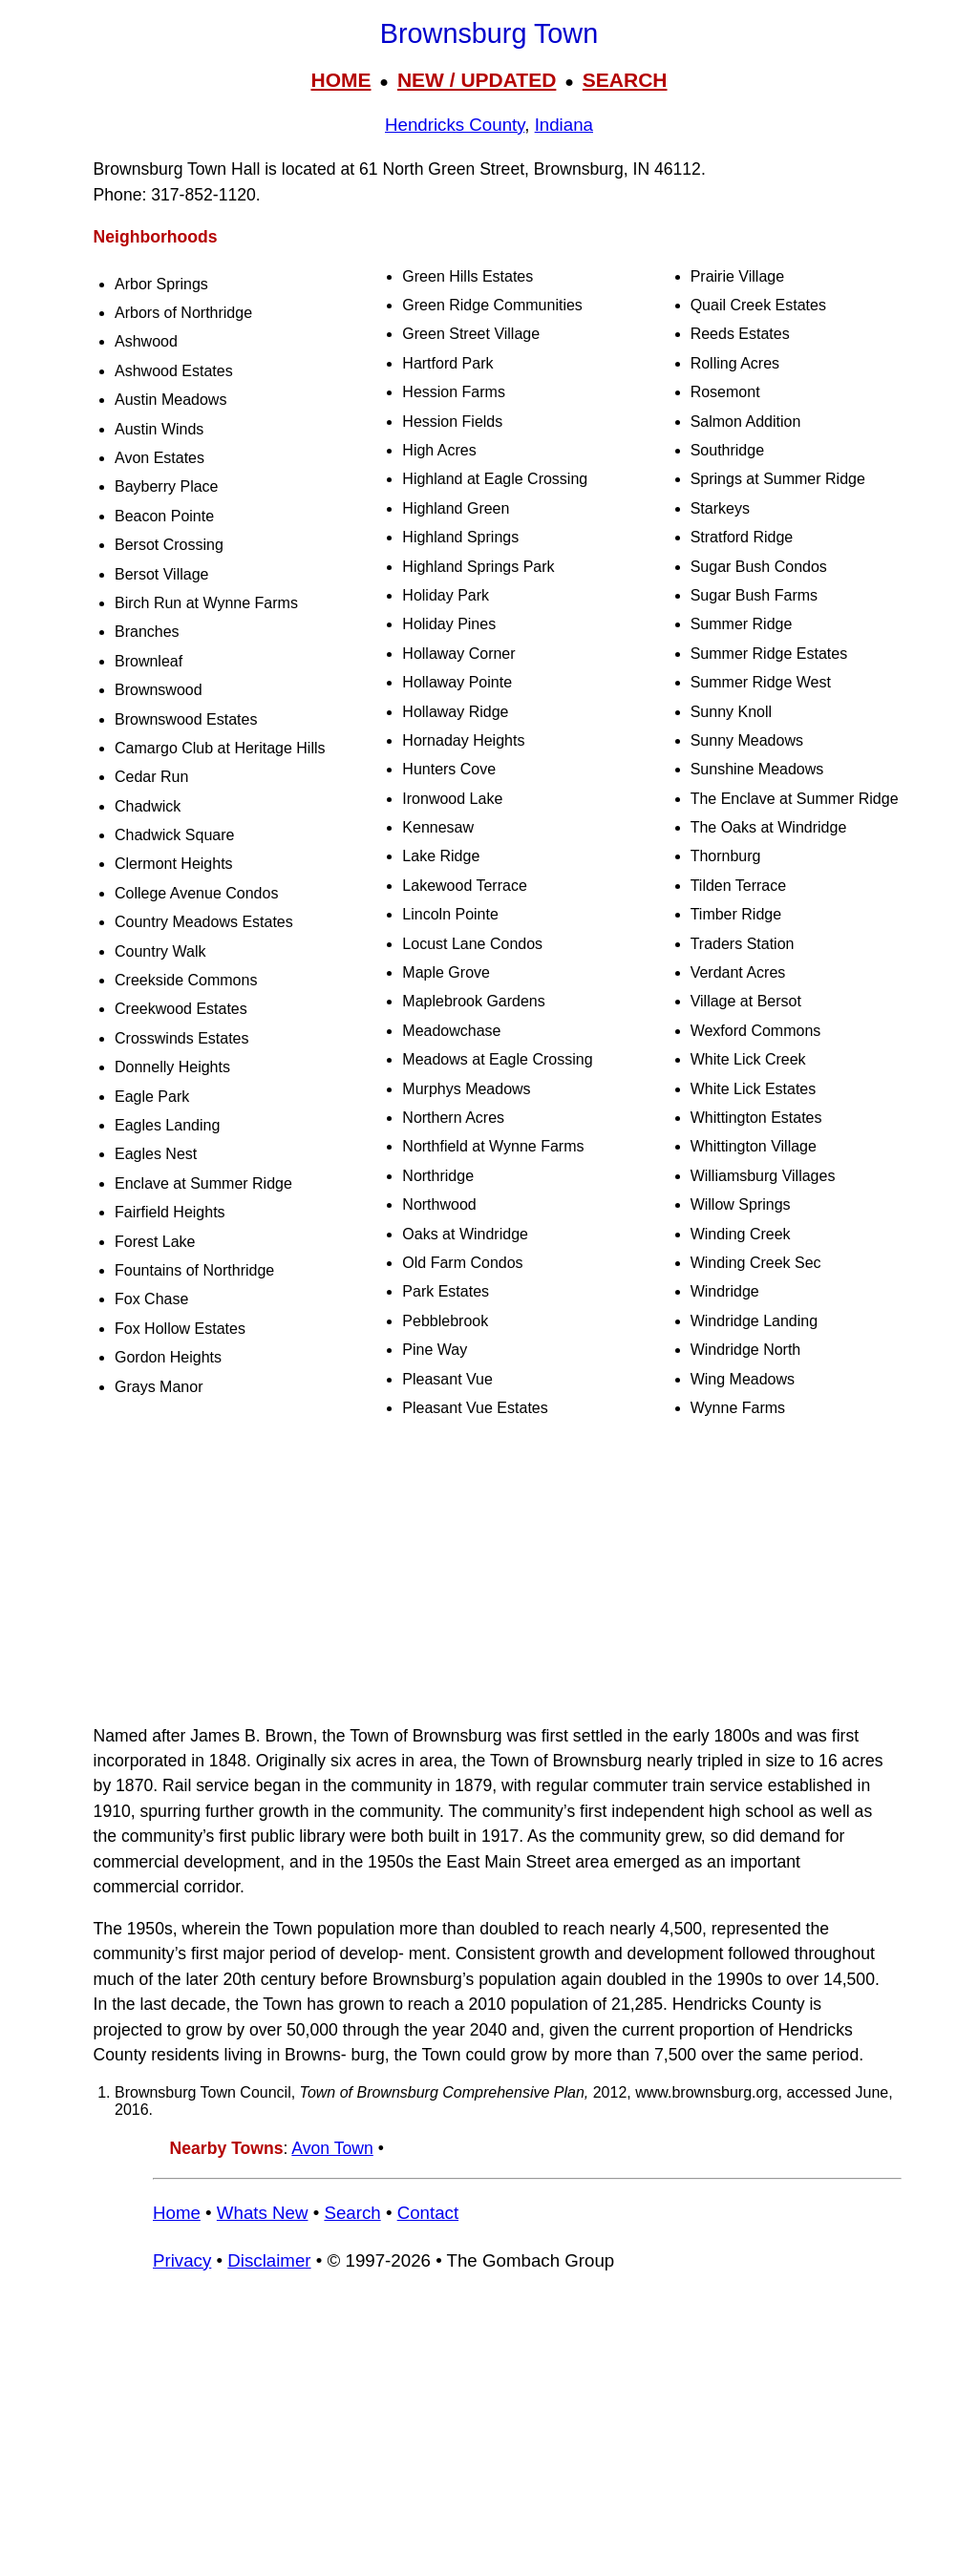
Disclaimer (268, 2260)
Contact (427, 2213)
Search (352, 2213)
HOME (340, 80)
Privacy (182, 2260)
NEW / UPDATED (476, 80)
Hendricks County (454, 125)
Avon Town (331, 2148)
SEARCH (625, 80)
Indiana (564, 125)
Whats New (262, 2213)
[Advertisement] (489, 1572)
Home (177, 2213)
